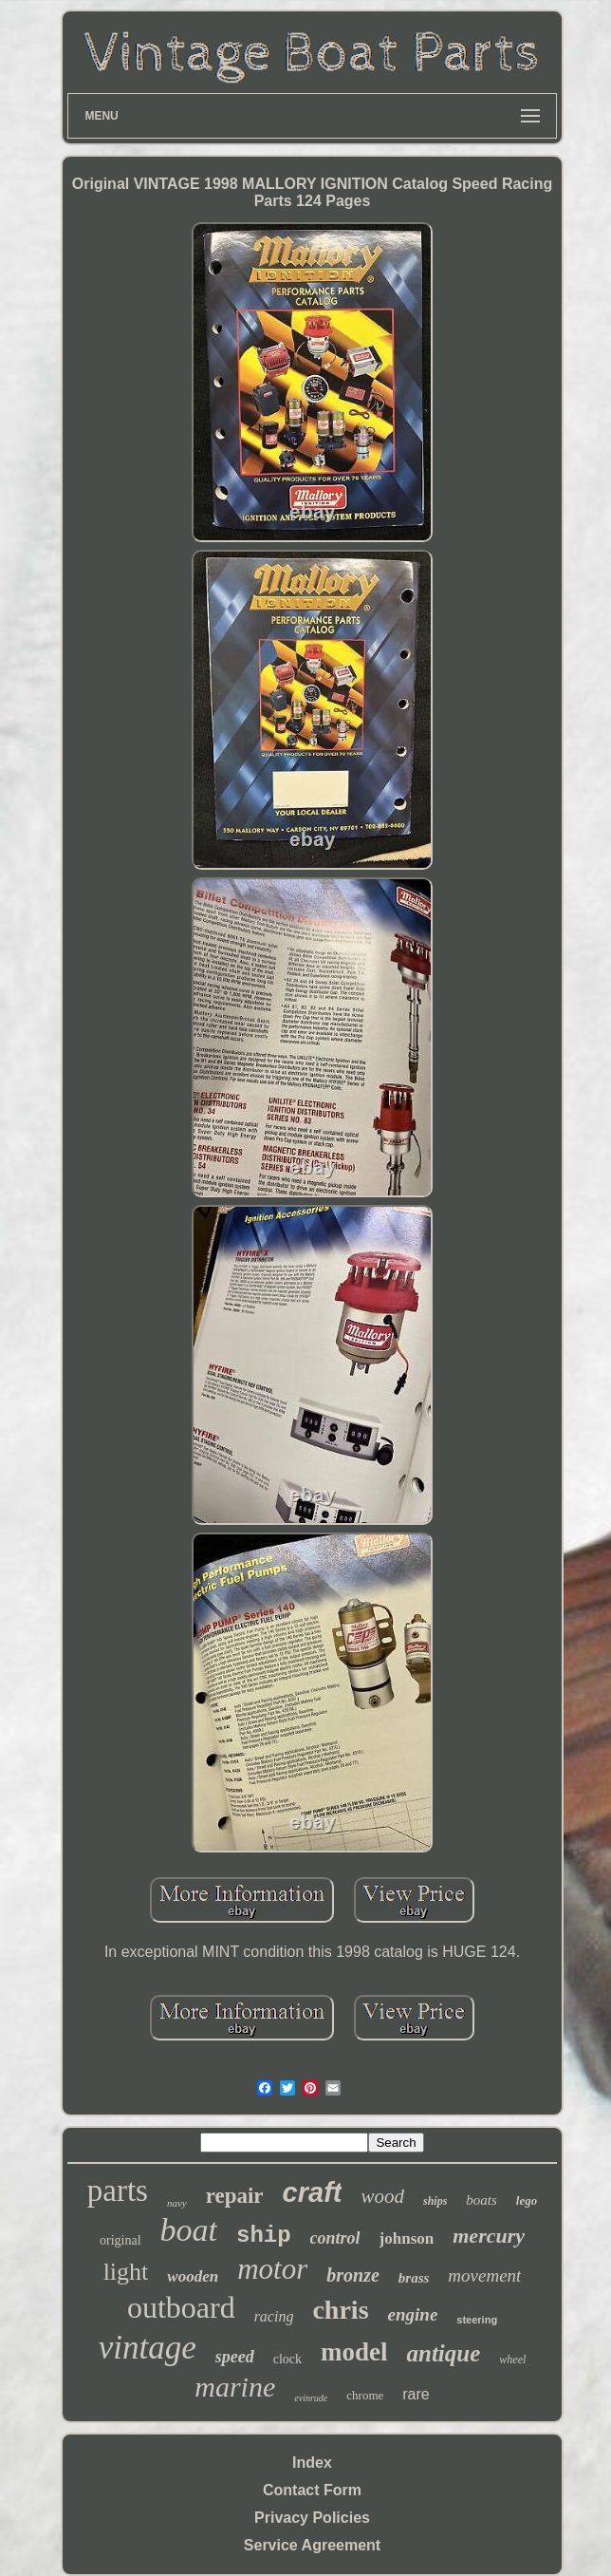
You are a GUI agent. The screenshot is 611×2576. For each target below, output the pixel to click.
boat (188, 2229)
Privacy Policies (312, 2518)
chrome (364, 2395)
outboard (181, 2307)
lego (526, 2200)
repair (235, 2196)
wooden (192, 2276)
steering (476, 2319)
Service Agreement (312, 2545)
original (120, 2240)
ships (435, 2201)
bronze (353, 2275)
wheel (512, 2359)
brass (414, 2277)
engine (413, 2314)
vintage (147, 2347)
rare (415, 2394)
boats (481, 2200)
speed (234, 2356)
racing (274, 2316)
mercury (489, 2235)
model (354, 2352)
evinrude (310, 2398)
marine (234, 2386)
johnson (407, 2238)
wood (382, 2196)
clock (287, 2359)
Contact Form (312, 2490)
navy (177, 2203)
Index (312, 2462)
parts (117, 2190)
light (126, 2271)
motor (272, 2268)
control (335, 2237)
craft (313, 2192)
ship (263, 2235)
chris (340, 2309)
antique (444, 2353)
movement (484, 2275)
